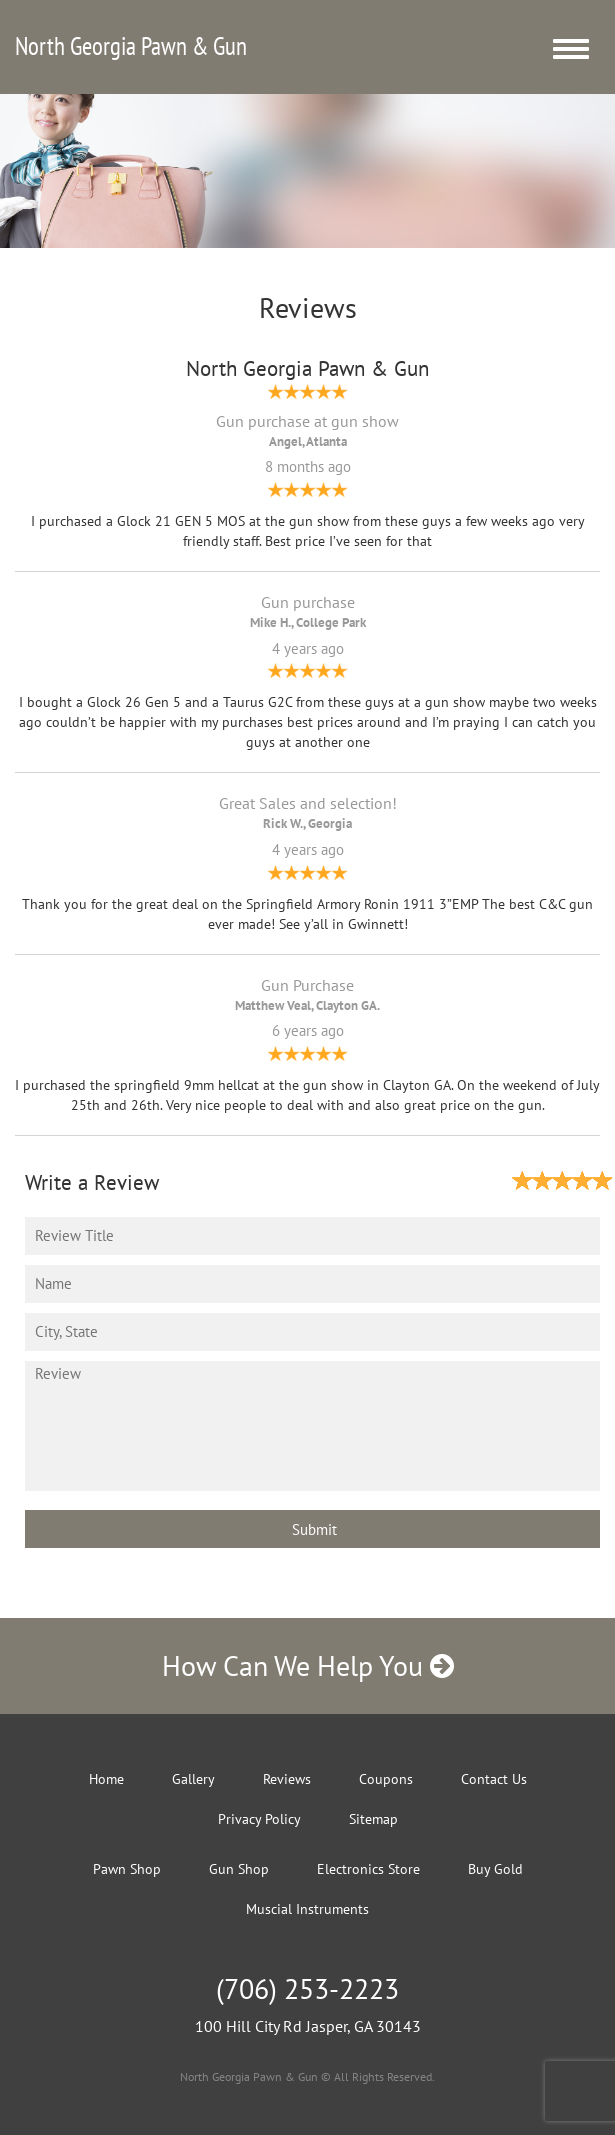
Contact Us (494, 1779)
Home (106, 1779)
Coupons (386, 1779)
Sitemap (373, 1819)
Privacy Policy (259, 1819)
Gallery (193, 1779)
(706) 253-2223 (307, 1988)
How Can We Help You (308, 1665)
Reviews (287, 1779)
